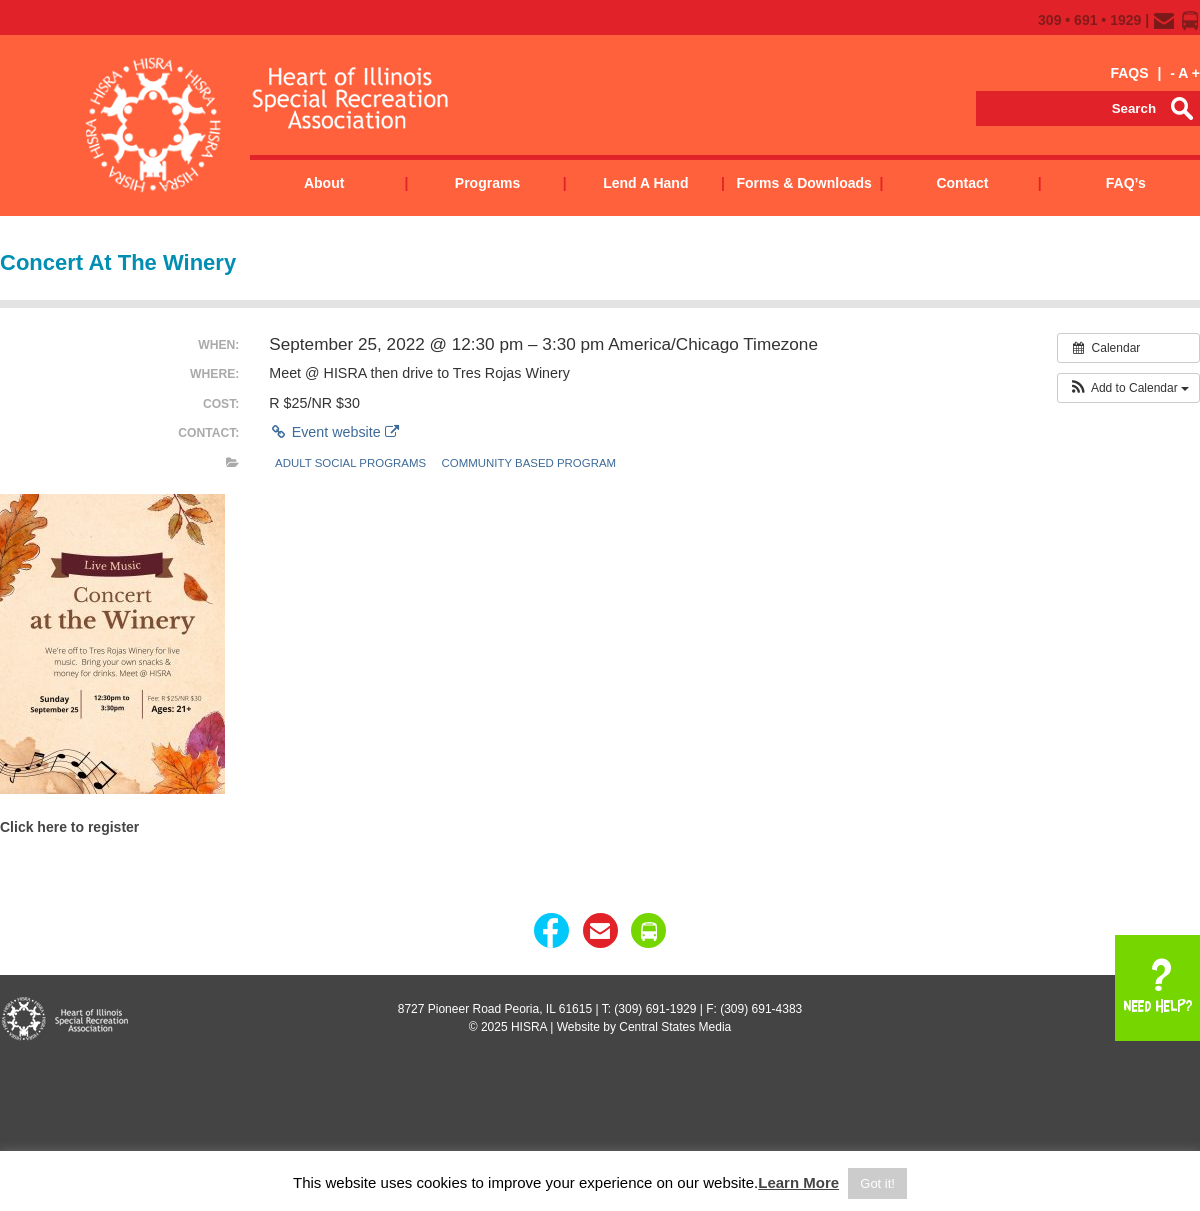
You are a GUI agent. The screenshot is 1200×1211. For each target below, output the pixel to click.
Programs (487, 183)
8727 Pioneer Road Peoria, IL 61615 (495, 1009)
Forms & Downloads (803, 183)
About (324, 183)
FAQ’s (1126, 183)
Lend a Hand (645, 183)
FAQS (1129, 73)
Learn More (798, 1182)
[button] (1128, 388)
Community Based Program (529, 463)
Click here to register (69, 827)
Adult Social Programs (350, 463)
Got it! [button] (877, 1183)
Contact (962, 183)
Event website (333, 432)
